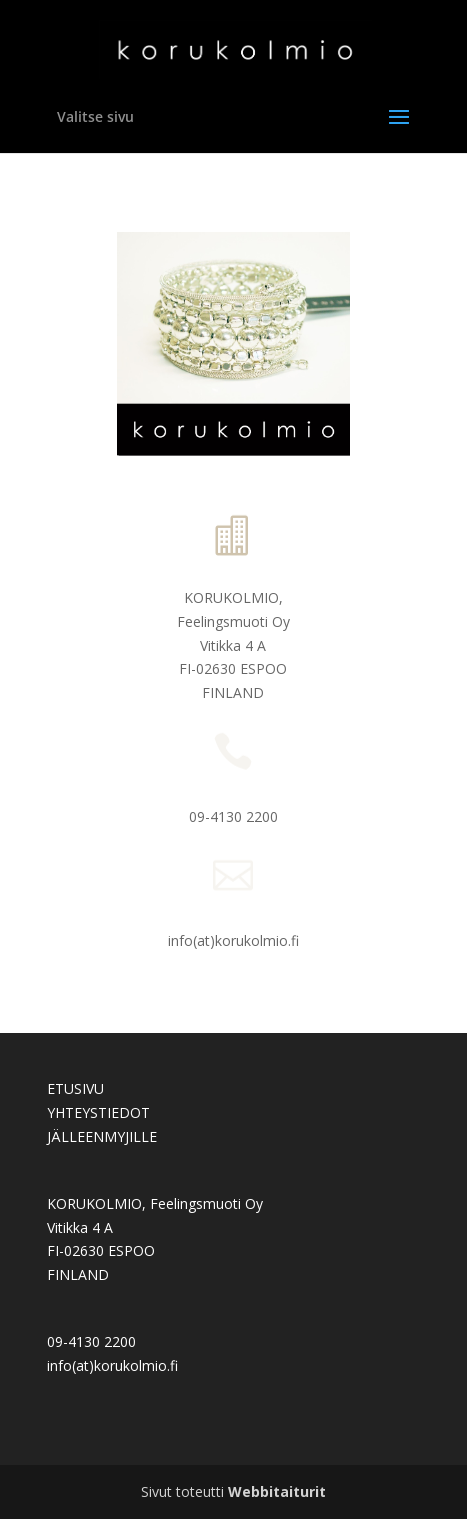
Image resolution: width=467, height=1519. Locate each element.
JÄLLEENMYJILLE (102, 1136)
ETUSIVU (75, 1088)
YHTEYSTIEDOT (98, 1112)
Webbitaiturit (277, 1491)
